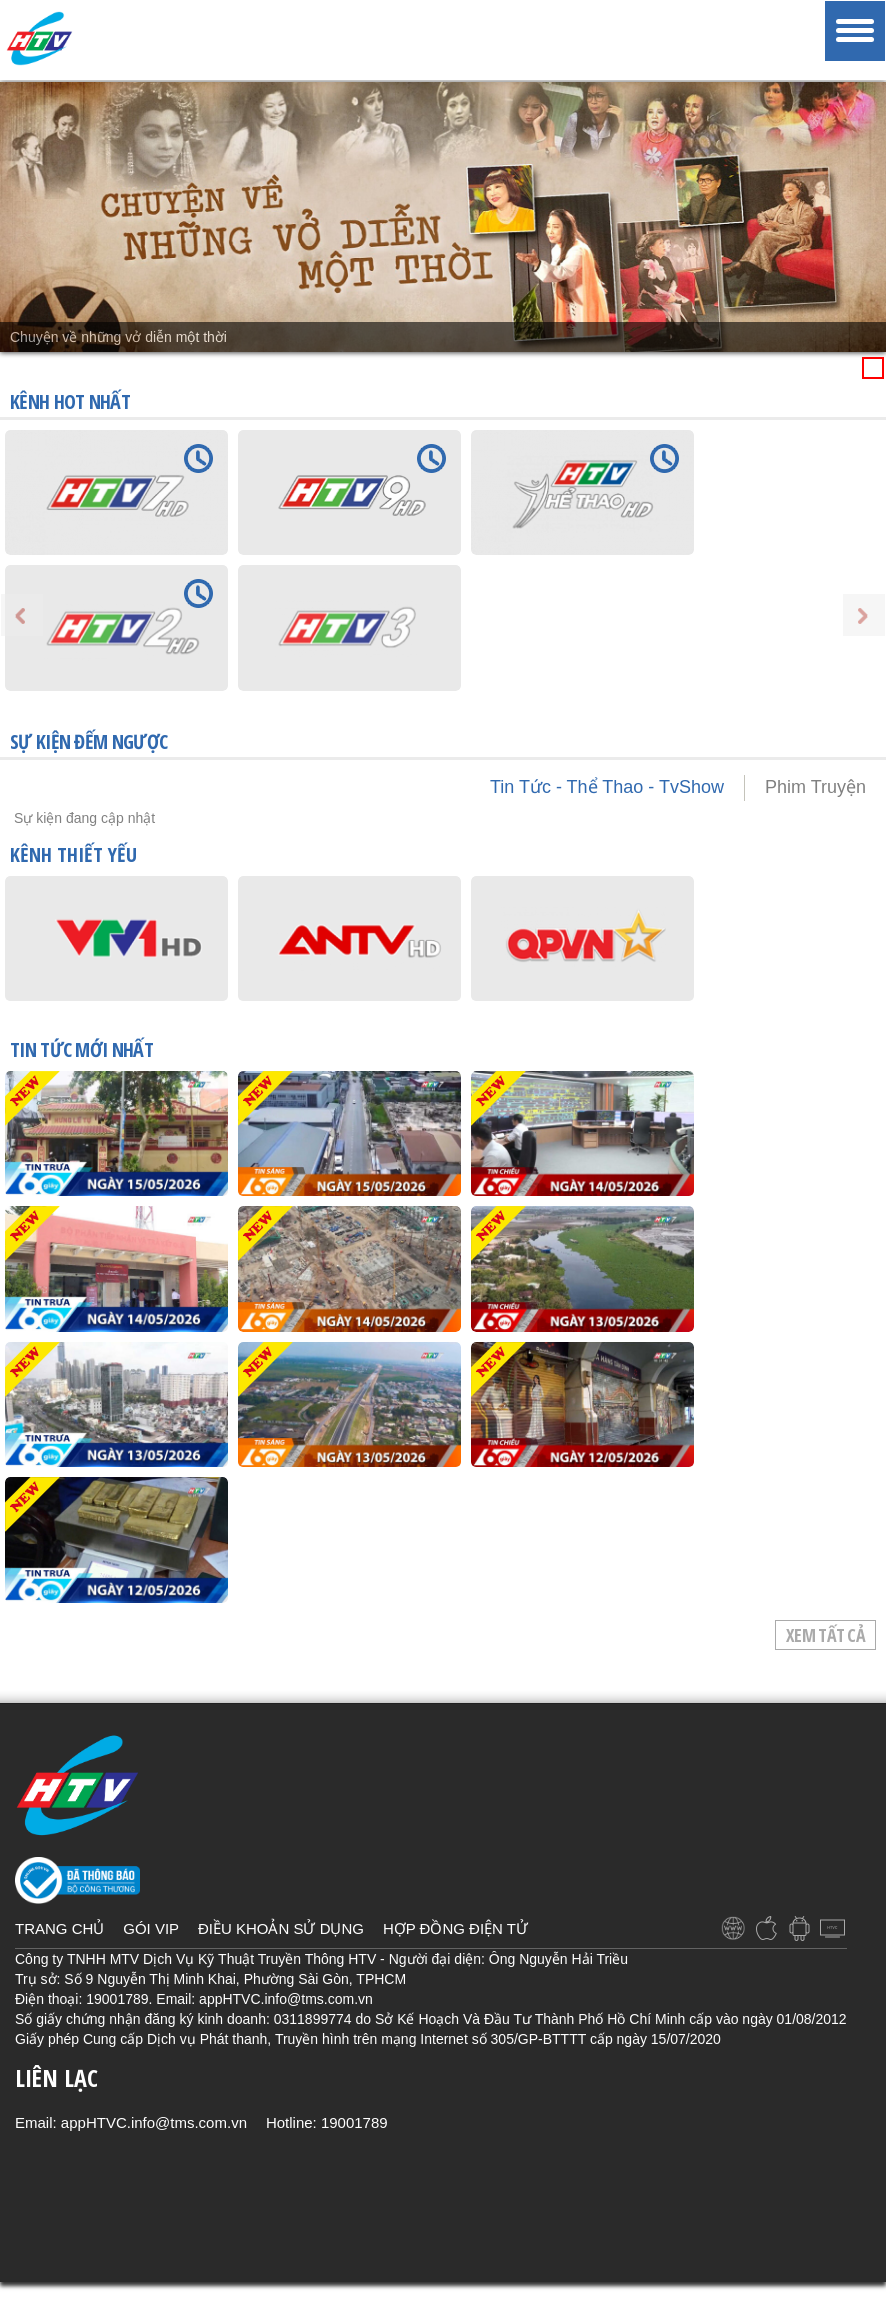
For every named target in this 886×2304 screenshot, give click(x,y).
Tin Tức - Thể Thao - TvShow (607, 787)
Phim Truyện (815, 787)
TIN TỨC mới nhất (81, 1051)
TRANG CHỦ (59, 1928)
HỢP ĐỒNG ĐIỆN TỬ (455, 1928)
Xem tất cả (825, 1635)
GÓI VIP (151, 1928)
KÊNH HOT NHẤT (70, 401)
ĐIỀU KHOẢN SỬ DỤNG (281, 1928)
